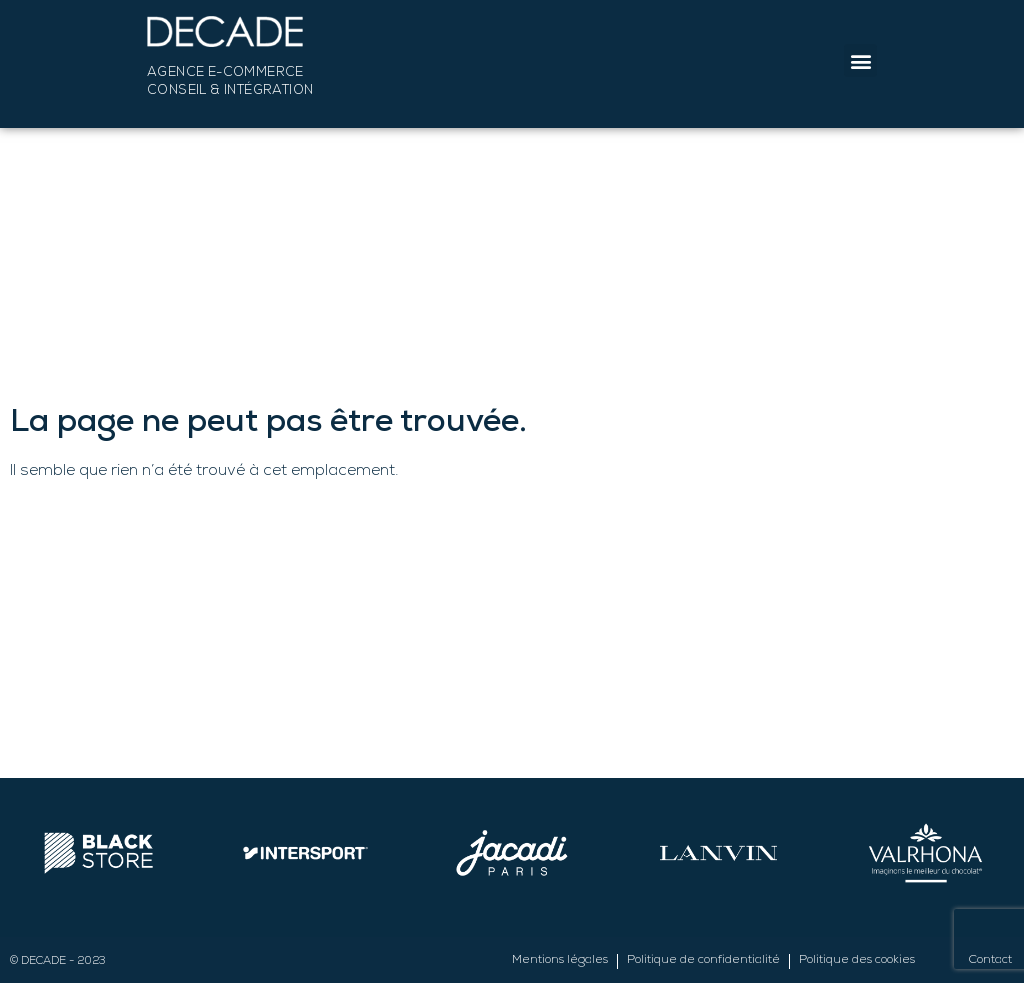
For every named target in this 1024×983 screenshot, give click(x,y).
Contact (990, 961)
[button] (860, 60)
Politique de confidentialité (703, 961)
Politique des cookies (857, 961)
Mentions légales (560, 961)
